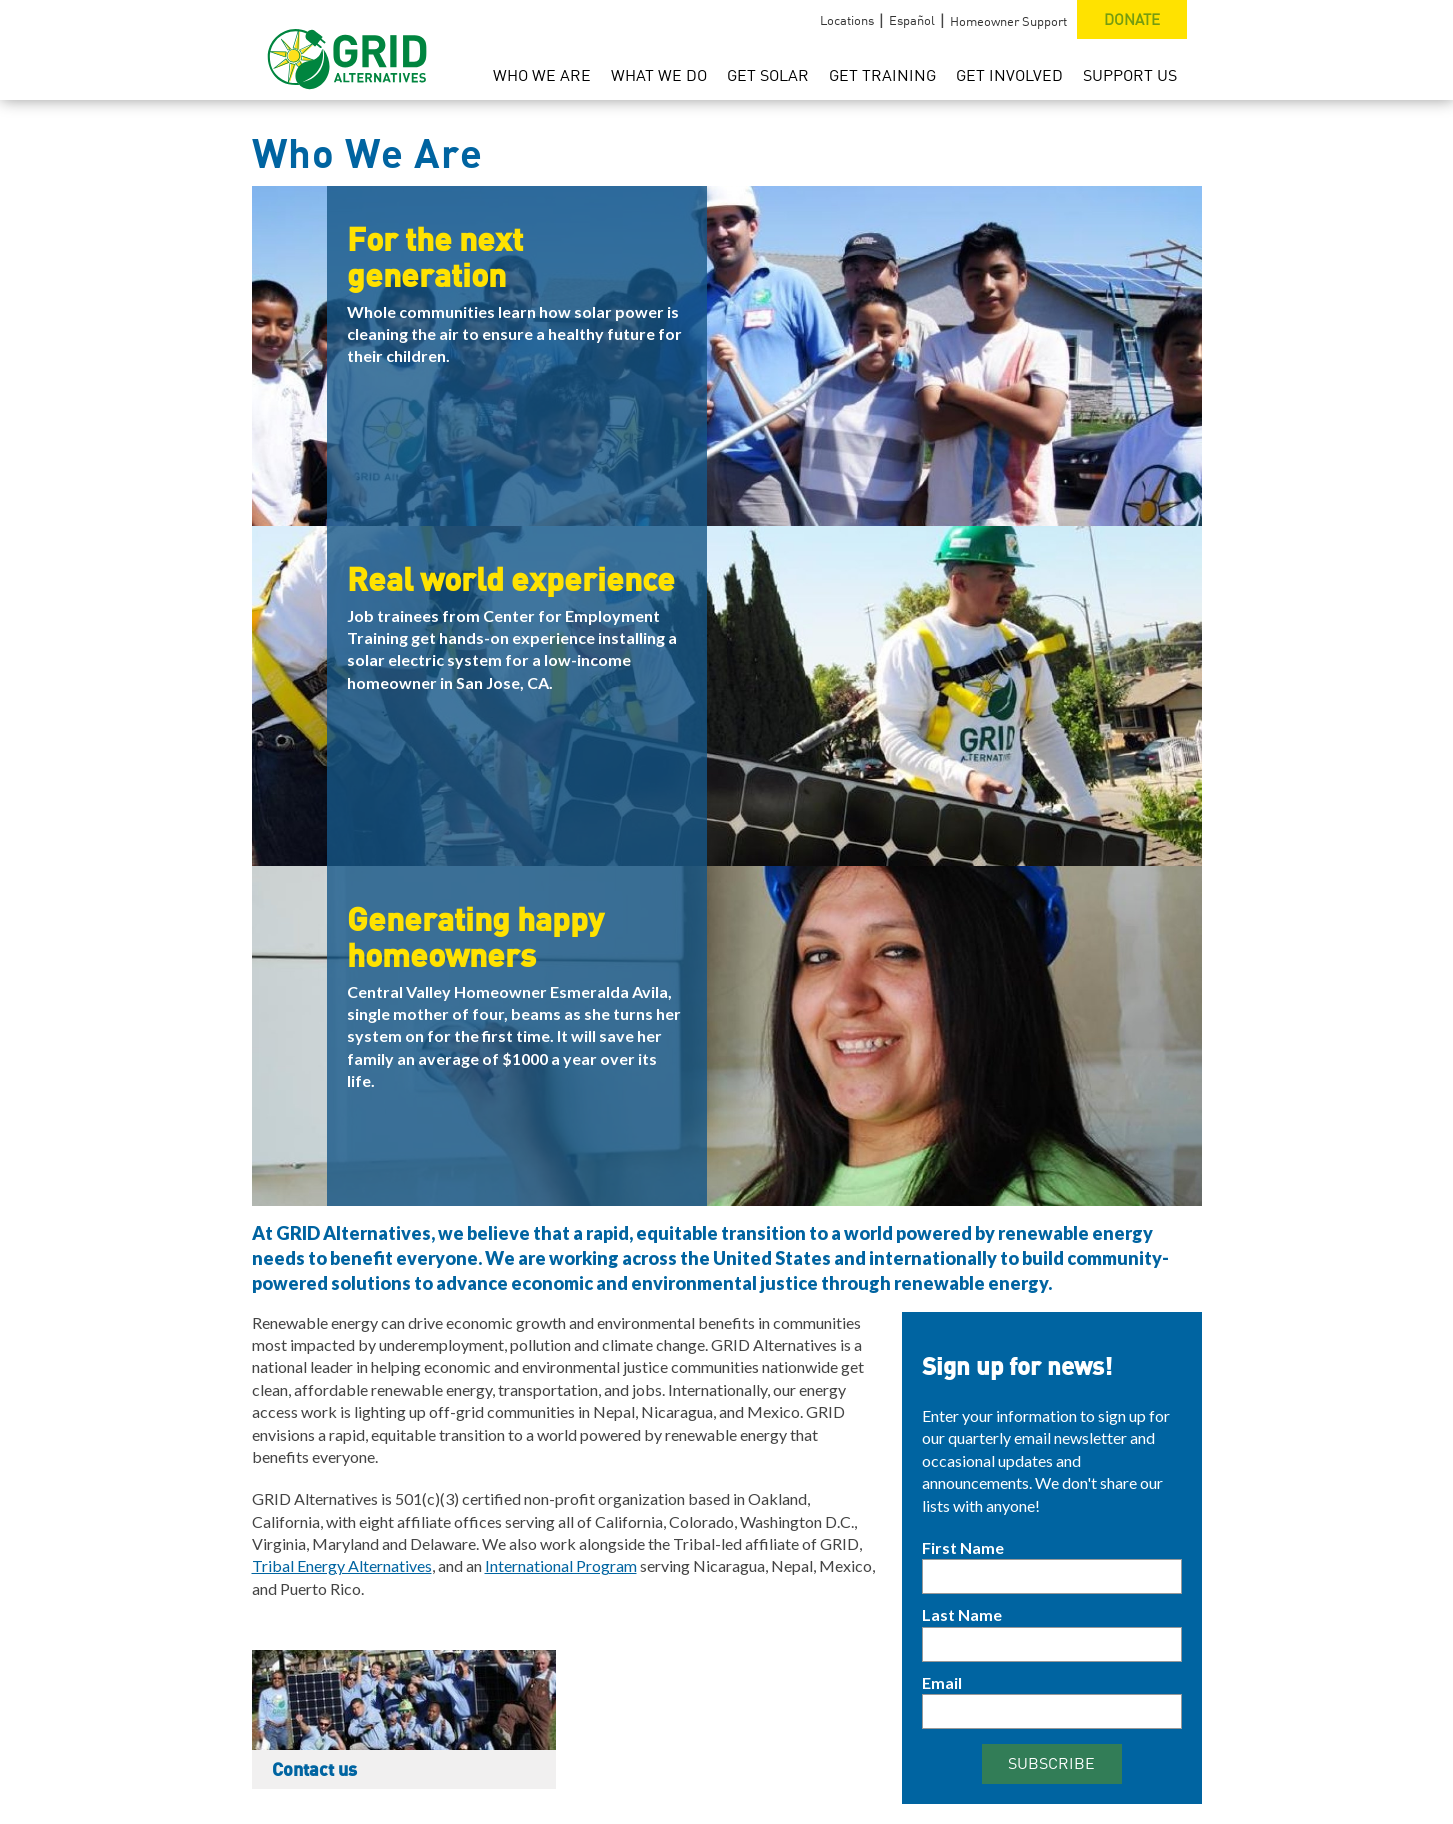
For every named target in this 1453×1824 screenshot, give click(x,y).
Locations (847, 20)
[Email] (1052, 1711)
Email (942, 1682)
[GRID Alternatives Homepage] (347, 50)
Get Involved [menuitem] (1009, 75)
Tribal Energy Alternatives (342, 1565)
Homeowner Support (1008, 21)
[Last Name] (1052, 1644)
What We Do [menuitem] (659, 75)
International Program (561, 1565)
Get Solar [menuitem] (768, 75)
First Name (963, 1547)
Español (912, 20)
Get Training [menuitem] (882, 75)
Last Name (962, 1614)
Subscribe (1051, 1763)
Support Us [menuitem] (1130, 75)
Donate (1132, 19)
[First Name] (1052, 1576)
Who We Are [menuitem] (542, 75)
